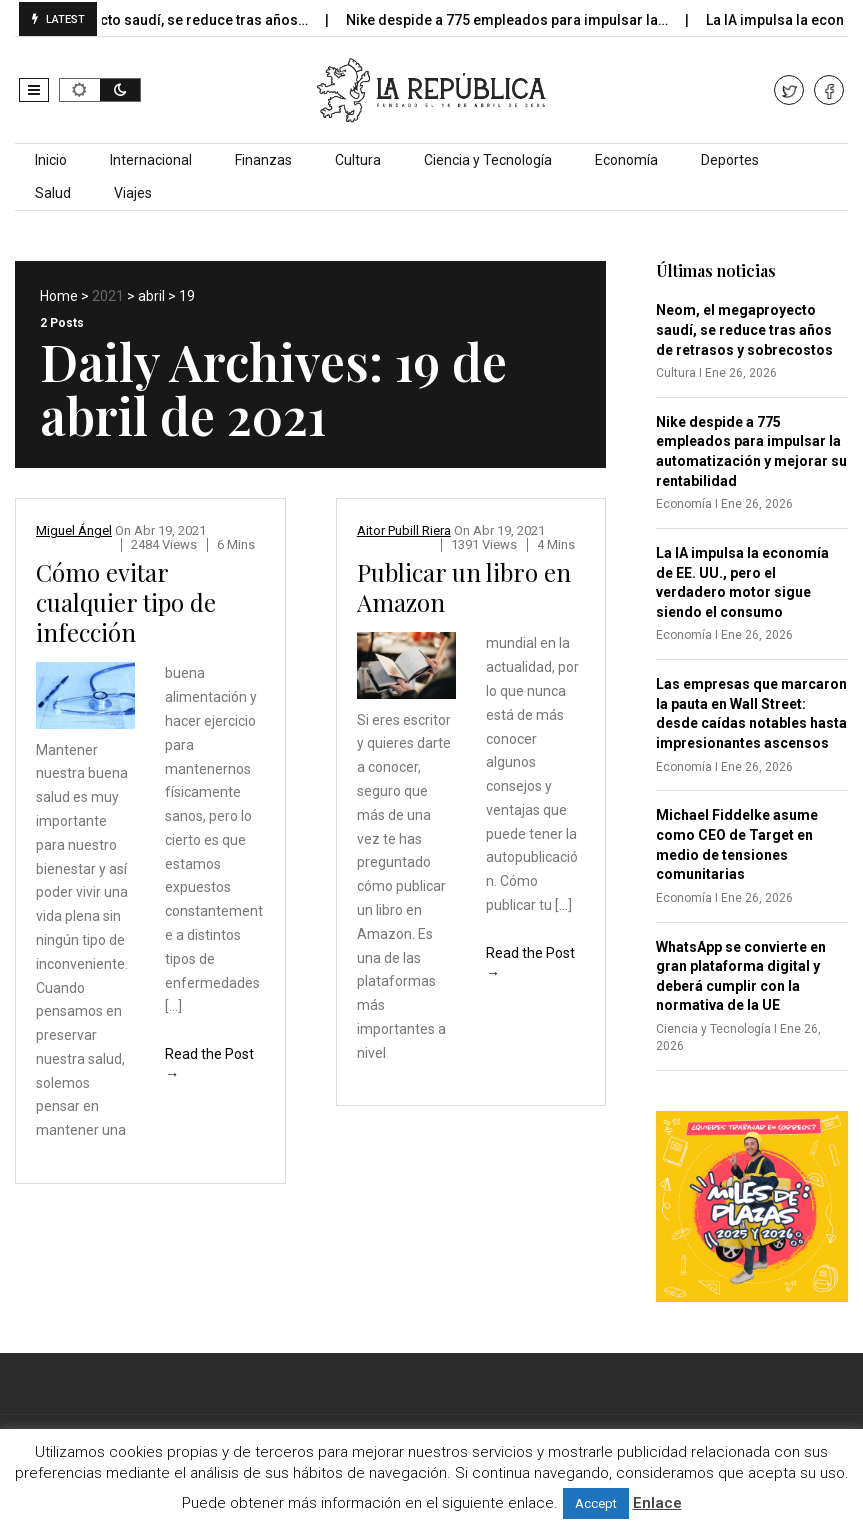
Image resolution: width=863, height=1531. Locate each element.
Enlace (657, 1503)
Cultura (358, 160)
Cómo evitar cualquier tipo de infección (126, 602)
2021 (108, 296)
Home (59, 296)
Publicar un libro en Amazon (464, 587)
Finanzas (263, 160)
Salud (53, 193)
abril (151, 296)
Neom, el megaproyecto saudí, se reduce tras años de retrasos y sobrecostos (744, 329)
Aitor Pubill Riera (404, 530)
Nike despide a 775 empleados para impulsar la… (520, 20)
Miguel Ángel (74, 530)
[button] (34, 90)
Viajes (133, 193)
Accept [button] (596, 1503)
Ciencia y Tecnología (488, 160)
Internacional (151, 160)
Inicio (51, 160)
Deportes (730, 160)
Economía (626, 160)
